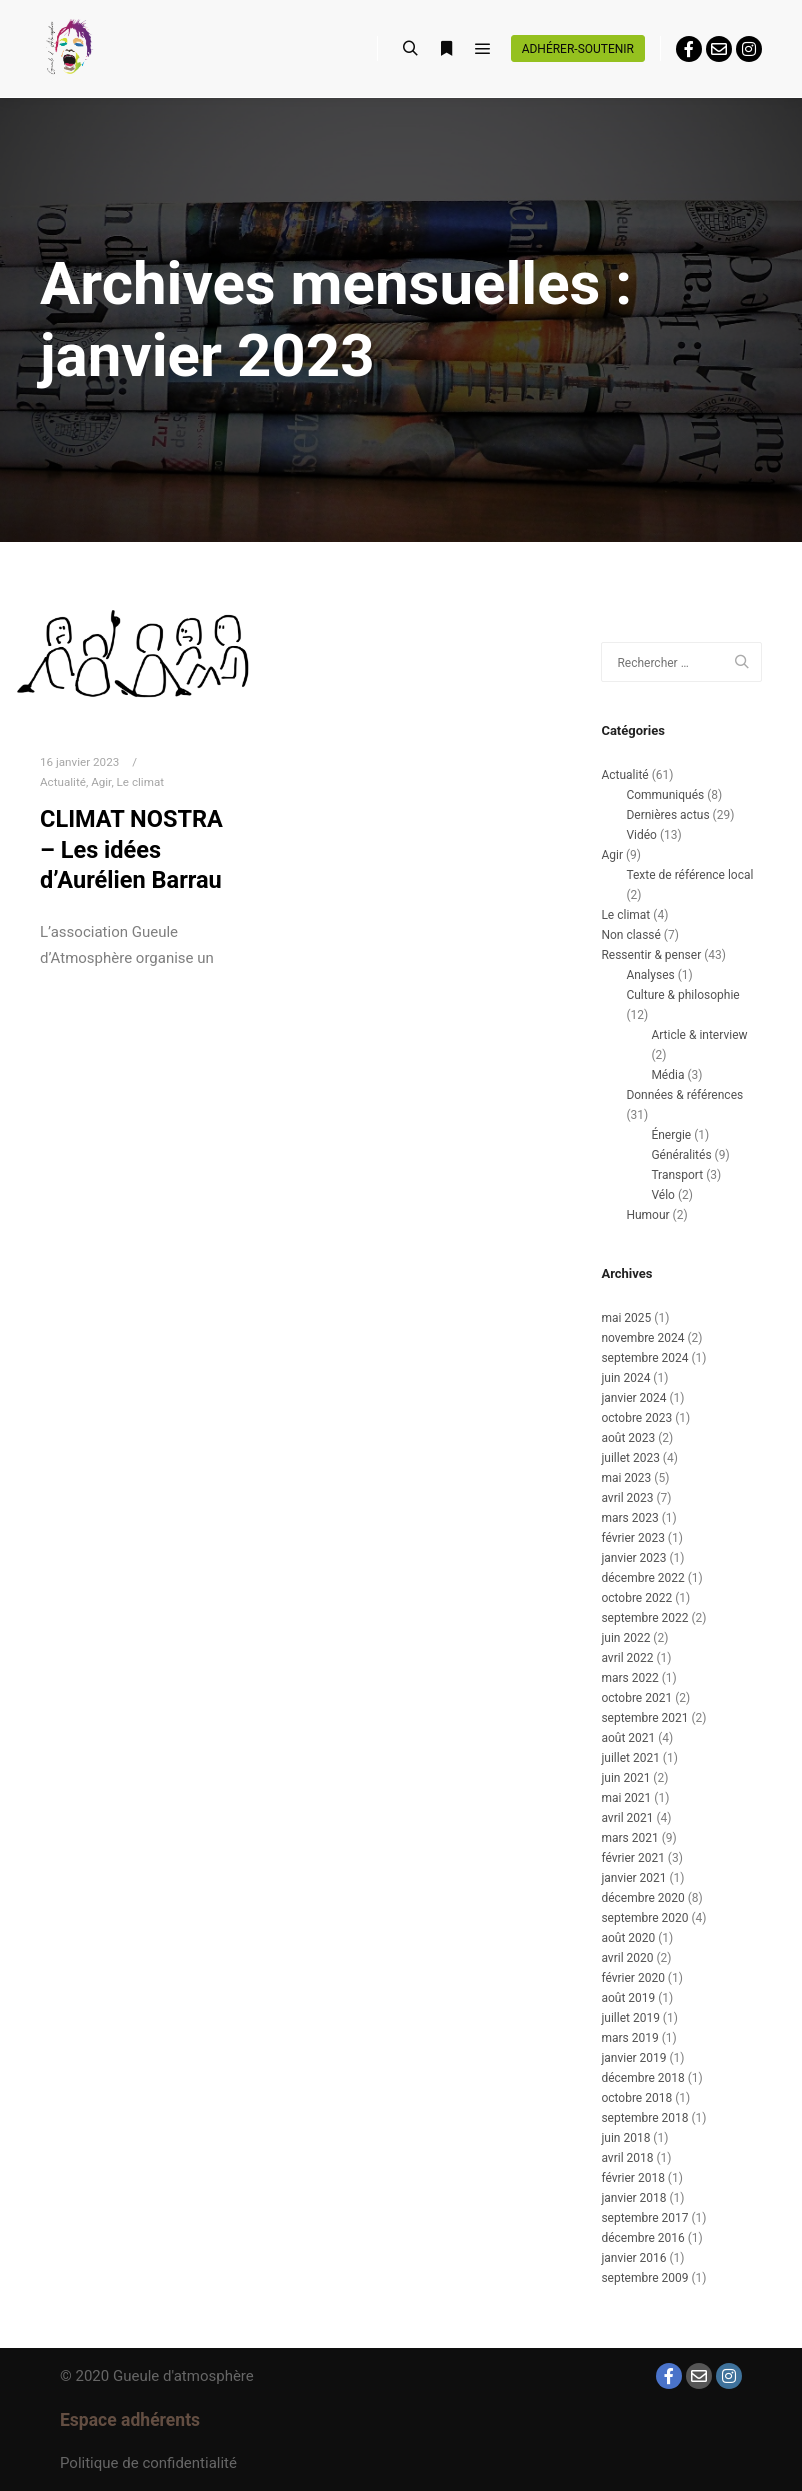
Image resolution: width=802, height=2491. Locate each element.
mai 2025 (626, 1318)
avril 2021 (627, 1818)
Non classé (630, 935)
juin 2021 (625, 1778)
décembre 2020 (642, 1898)
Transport (677, 1175)
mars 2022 (629, 1678)
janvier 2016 (633, 2258)
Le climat (141, 782)
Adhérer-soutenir (578, 49)
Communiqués (665, 795)
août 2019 (628, 1998)
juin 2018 (625, 2138)
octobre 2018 (636, 2098)
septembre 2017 (644, 2218)
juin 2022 (625, 1638)
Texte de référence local (689, 875)
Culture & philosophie (682, 995)
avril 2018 (627, 2158)
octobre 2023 (636, 1418)
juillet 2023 (630, 1458)
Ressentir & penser (651, 955)
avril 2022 (627, 1658)
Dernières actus (667, 815)
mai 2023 (626, 1478)
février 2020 (633, 1978)
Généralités (681, 1155)
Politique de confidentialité (148, 2463)
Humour (647, 1215)
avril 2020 (627, 1958)
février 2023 (633, 1538)
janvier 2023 (633, 1558)
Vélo (663, 1195)
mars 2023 (629, 1518)
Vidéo (641, 835)
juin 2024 (625, 1378)
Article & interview (699, 1035)
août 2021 (628, 1738)
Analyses (650, 975)
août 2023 (628, 1438)
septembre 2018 (644, 2118)
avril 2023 (627, 1498)
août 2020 (628, 1938)
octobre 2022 (636, 1598)
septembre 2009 (644, 2278)
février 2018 (633, 2178)
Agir (101, 782)
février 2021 (633, 1858)
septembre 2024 (644, 1358)
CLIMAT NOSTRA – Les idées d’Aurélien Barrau (131, 849)
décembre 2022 (642, 1578)
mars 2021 (629, 1838)
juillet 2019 (630, 2018)
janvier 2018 (633, 2198)
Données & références (684, 1095)
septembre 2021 (644, 1718)
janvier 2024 (633, 1398)
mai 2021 (626, 1798)
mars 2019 (629, 2038)
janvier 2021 (633, 1878)
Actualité (63, 782)
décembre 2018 (642, 2078)
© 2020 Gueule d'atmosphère (157, 2376)
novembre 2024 (642, 1338)
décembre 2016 (642, 2238)
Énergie (671, 1135)
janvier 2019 (633, 2058)
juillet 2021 (630, 1758)
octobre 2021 (636, 1698)
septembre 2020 (644, 1918)
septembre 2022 (644, 1618)
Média (667, 1075)
